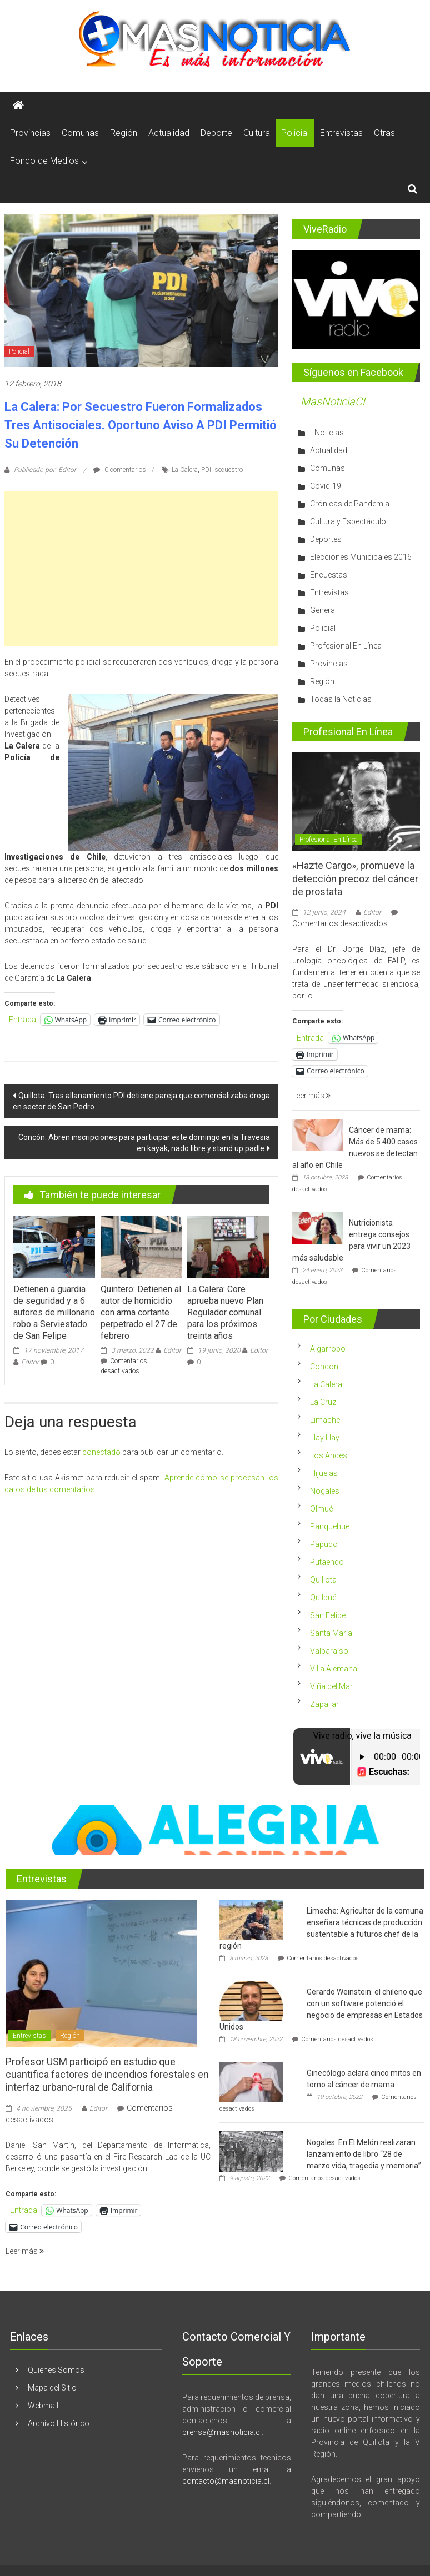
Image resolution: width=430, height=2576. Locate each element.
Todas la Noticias (341, 699)
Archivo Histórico (58, 2423)
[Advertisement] (141, 568)
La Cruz (323, 1402)
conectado (101, 1452)
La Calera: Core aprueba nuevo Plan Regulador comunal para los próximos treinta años (225, 1312)
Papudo (324, 1544)
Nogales (324, 1491)
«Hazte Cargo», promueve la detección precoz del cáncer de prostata (355, 878)
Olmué (321, 1508)
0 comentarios (119, 470)
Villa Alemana (333, 1668)
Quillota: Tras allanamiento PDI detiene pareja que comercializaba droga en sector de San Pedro (141, 1101)
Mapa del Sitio (52, 2387)
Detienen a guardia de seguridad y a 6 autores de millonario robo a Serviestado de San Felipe (54, 1312)
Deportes (326, 539)
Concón (324, 1366)
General (323, 610)
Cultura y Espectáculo (348, 521)
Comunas (80, 133)
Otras (384, 133)
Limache (325, 1419)
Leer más (311, 1095)
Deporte (216, 133)
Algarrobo (328, 1348)
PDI (206, 470)
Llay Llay (324, 1437)
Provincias (30, 133)
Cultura (256, 133)
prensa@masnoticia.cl (222, 2432)
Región (123, 133)
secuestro (228, 470)
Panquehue (329, 1526)
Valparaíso (329, 1650)
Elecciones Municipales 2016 (361, 557)
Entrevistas (341, 133)
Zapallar (324, 1704)
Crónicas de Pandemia (349, 503)
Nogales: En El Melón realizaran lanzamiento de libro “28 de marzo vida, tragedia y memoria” (364, 2154)
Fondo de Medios (44, 160)
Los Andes (328, 1455)
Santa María (331, 1633)
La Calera (185, 470)
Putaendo (327, 1562)
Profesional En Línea (346, 645)
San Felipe (328, 1615)
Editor (30, 1362)
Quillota (323, 1579)
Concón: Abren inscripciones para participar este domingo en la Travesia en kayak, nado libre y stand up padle (144, 1143)
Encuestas (328, 574)
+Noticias (327, 432)
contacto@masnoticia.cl (225, 2481)
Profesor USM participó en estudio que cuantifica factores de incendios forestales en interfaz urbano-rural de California (107, 2074)
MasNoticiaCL (334, 401)
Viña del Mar (331, 1686)
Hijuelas (324, 1473)
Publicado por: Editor (45, 470)
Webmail (43, 2405)
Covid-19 (325, 485)
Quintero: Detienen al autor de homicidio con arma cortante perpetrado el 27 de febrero (141, 1312)
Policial (295, 133)
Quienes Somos (56, 2370)
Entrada (22, 1019)
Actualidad (168, 133)
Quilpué (323, 1597)
